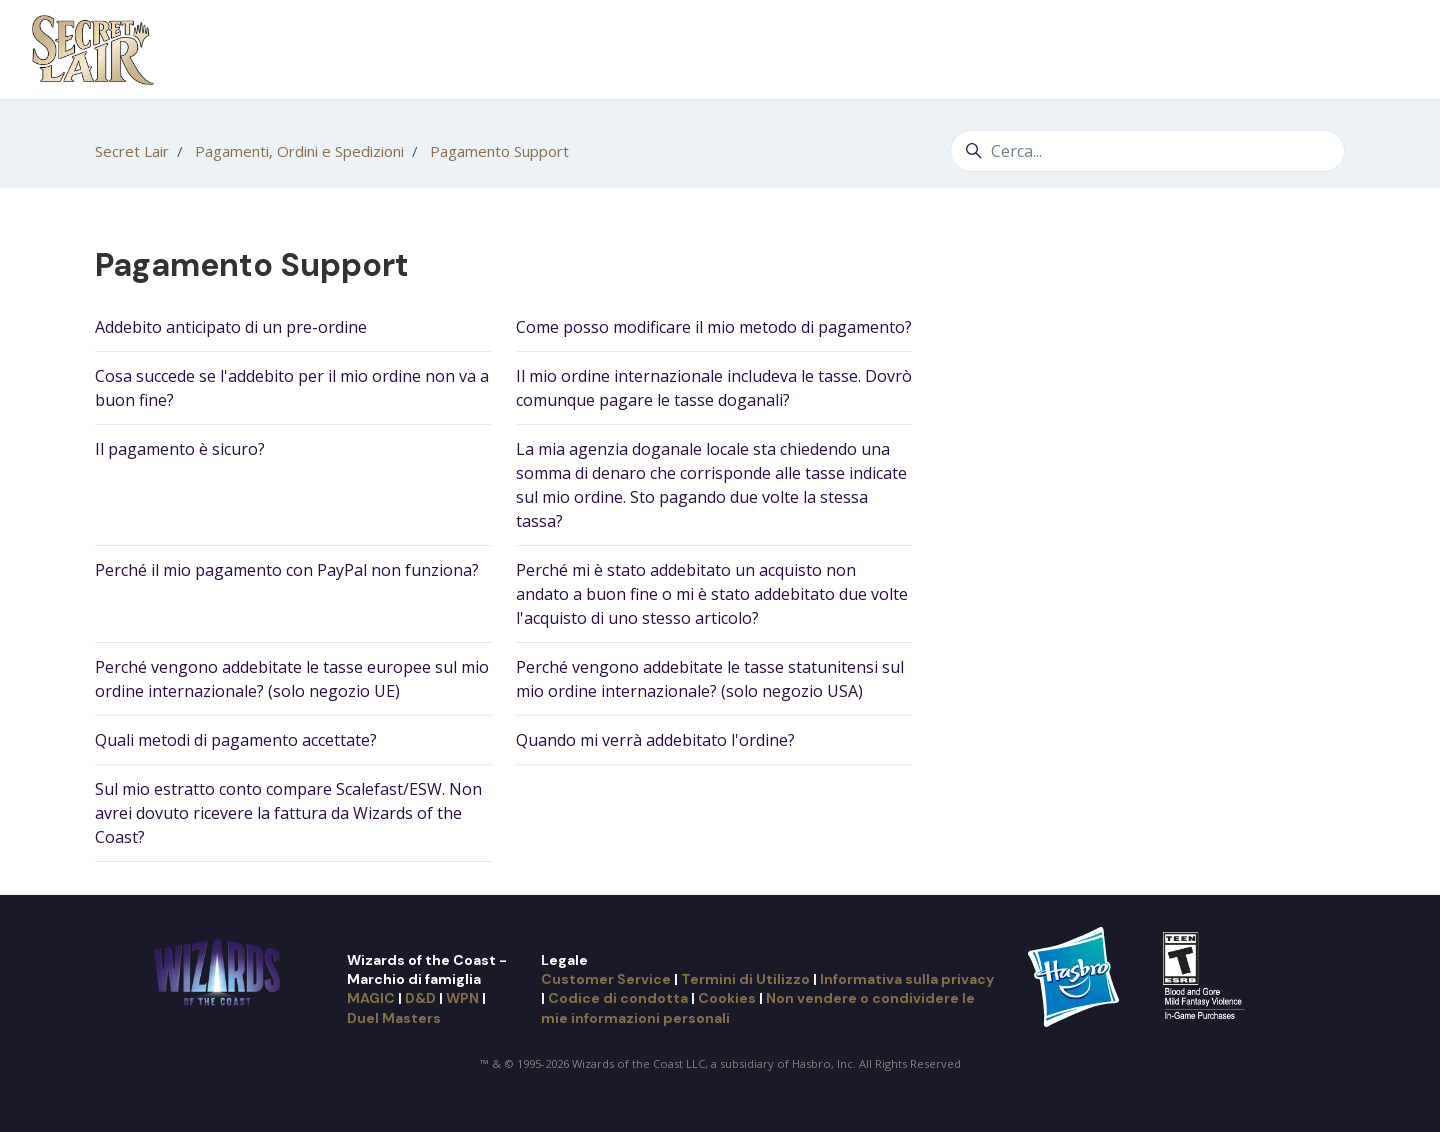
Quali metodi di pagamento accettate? (236, 740)
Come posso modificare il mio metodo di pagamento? (714, 327)
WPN (462, 998)
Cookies (727, 998)
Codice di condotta (618, 998)
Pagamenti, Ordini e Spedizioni (299, 151)
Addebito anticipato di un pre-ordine (231, 327)
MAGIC (371, 998)
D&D (420, 998)
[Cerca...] (1147, 151)
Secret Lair (132, 151)
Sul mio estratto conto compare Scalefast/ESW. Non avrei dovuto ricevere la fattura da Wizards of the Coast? (288, 813)
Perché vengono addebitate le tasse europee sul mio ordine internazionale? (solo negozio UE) (292, 679)
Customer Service (606, 979)
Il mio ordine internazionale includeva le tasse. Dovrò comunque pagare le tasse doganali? (714, 388)
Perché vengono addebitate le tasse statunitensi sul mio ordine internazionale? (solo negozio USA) (710, 679)
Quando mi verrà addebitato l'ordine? (655, 740)
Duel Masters (394, 1018)
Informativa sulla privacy (907, 979)
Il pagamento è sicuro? (180, 449)
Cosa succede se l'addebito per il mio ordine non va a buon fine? (292, 388)
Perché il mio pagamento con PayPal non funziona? (287, 570)
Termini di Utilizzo (745, 979)
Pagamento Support (499, 151)
